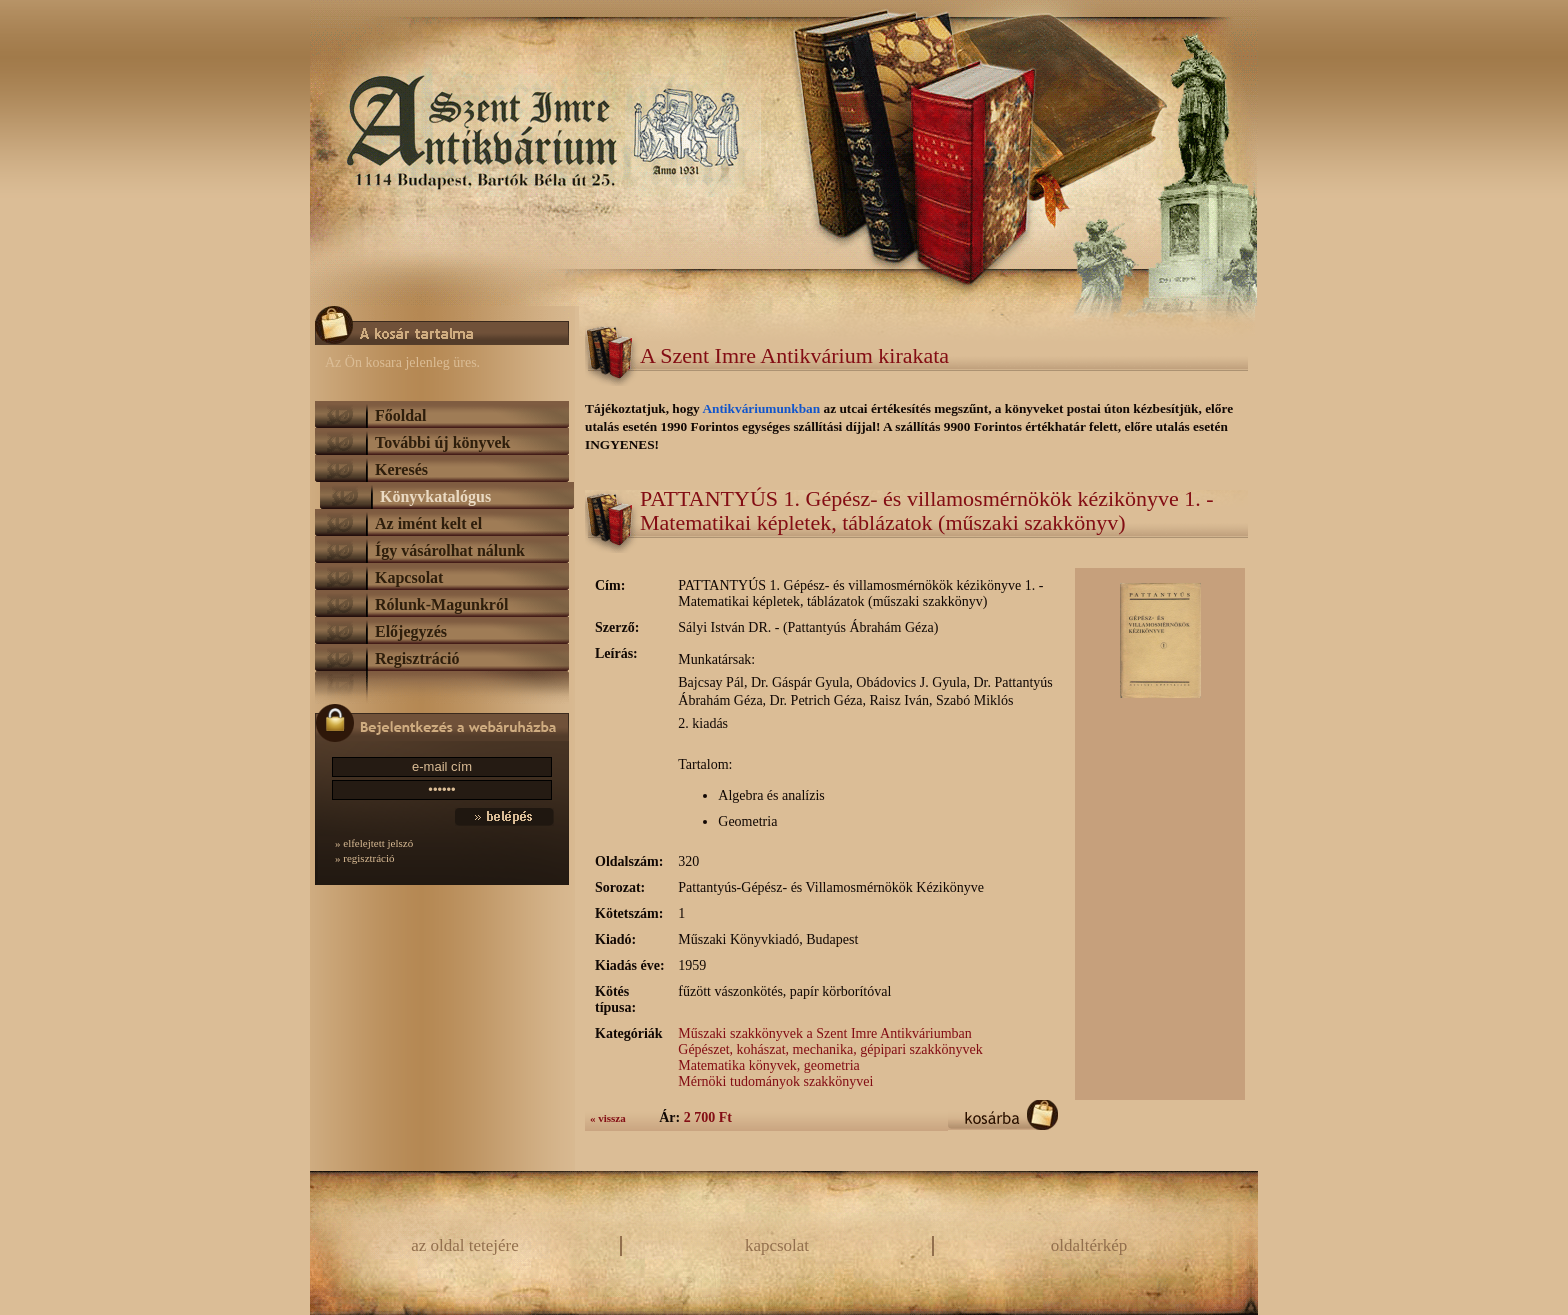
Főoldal (401, 415)
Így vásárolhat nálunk (450, 550)
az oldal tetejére (465, 1245)
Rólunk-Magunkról (441, 604)
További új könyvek (442, 442)
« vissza (608, 1118)
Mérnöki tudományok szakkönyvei (775, 1081)
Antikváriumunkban (762, 408)
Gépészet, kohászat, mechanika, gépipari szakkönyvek (830, 1049)
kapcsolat (777, 1245)
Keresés (401, 469)
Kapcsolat (409, 577)
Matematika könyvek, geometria (769, 1065)
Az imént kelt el (428, 523)
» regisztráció (365, 858)
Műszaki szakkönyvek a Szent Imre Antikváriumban (825, 1033)
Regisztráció (417, 658)
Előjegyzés (411, 631)
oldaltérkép (1089, 1245)
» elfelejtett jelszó (374, 843)
